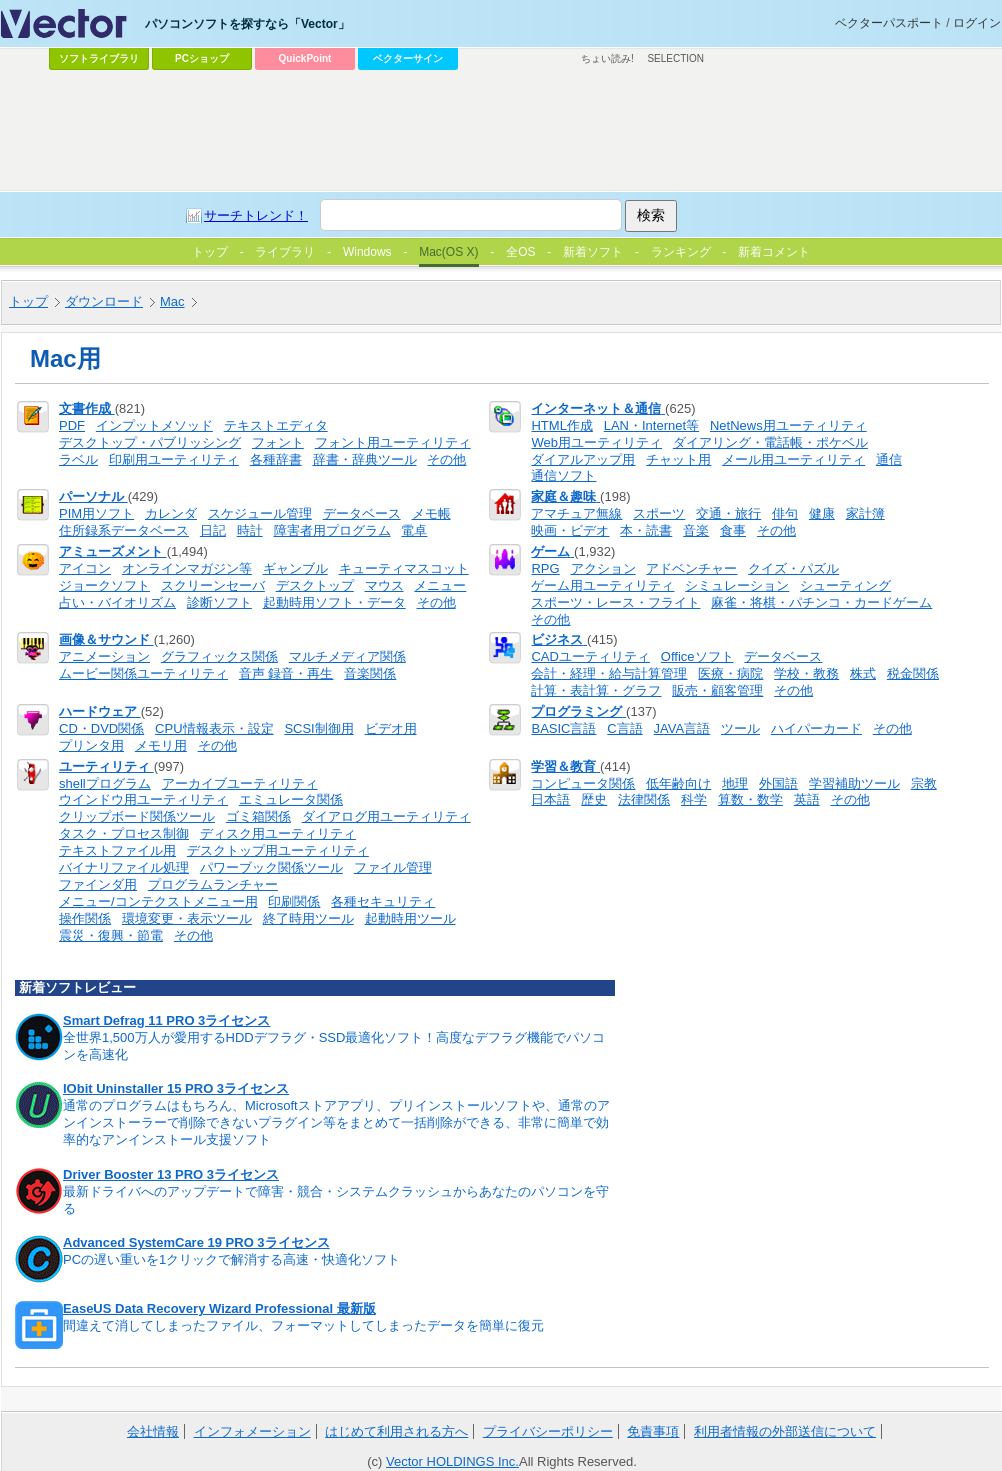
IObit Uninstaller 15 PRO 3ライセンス (176, 1088)
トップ (28, 301)
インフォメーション (252, 1431)
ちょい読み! (607, 58)
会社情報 (153, 1431)
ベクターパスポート (889, 23)
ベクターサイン (408, 58)
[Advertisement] (258, 116)
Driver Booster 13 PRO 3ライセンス (171, 1174)
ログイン (977, 23)
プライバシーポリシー (548, 1431)
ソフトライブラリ (99, 58)
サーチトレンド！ (256, 215)
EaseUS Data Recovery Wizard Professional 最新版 (219, 1308)
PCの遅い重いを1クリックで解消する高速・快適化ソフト (231, 1259)
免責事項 (653, 1431)
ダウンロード (104, 301)
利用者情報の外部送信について (785, 1431)
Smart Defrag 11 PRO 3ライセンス (166, 1020)
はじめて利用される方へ (396, 1431)
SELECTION (675, 58)
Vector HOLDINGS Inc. (452, 1461)
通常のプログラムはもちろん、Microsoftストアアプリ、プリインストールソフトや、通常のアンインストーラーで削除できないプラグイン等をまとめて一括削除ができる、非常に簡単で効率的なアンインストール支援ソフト (336, 1122)
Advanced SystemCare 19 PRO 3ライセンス (196, 1242)
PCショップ (202, 58)
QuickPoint (305, 58)
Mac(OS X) (448, 252)
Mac (172, 301)
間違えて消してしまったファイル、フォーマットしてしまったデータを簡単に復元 (303, 1325)
